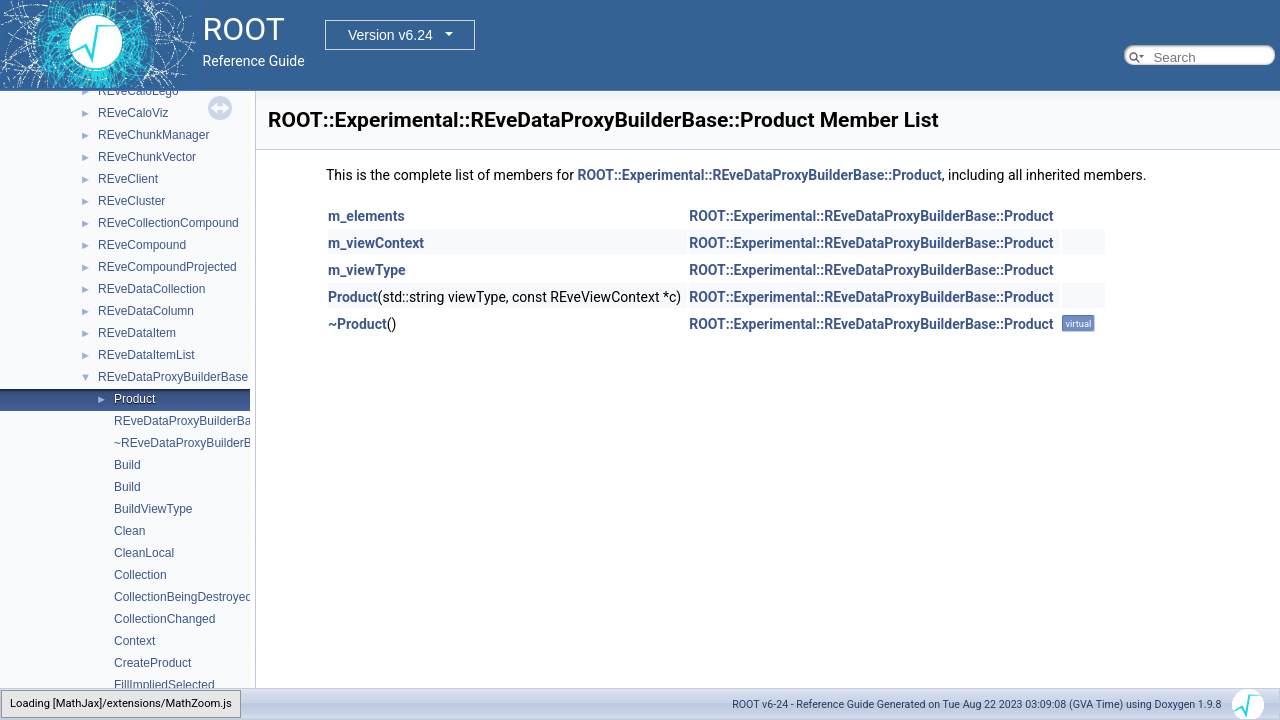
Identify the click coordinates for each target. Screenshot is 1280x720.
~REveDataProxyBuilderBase (192, 443)
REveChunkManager (153, 135)
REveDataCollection (151, 289)
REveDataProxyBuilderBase (173, 377)
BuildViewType (153, 509)
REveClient (128, 179)
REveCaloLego (138, 91)
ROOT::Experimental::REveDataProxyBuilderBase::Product (759, 175)
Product (134, 399)
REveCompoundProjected (167, 267)
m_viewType (367, 270)
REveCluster (131, 201)
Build (127, 465)
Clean (129, 531)
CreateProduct (152, 663)
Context (134, 641)
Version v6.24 (390, 35)
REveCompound (142, 245)
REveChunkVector (147, 157)
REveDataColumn (146, 311)
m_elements (366, 216)
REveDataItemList (146, 355)
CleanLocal (144, 553)
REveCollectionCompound (168, 223)
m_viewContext (376, 243)
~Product (357, 324)
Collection (140, 575)
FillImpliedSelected (164, 685)
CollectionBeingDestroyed (183, 597)
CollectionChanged (164, 619)
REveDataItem (137, 333)
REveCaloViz (133, 113)
